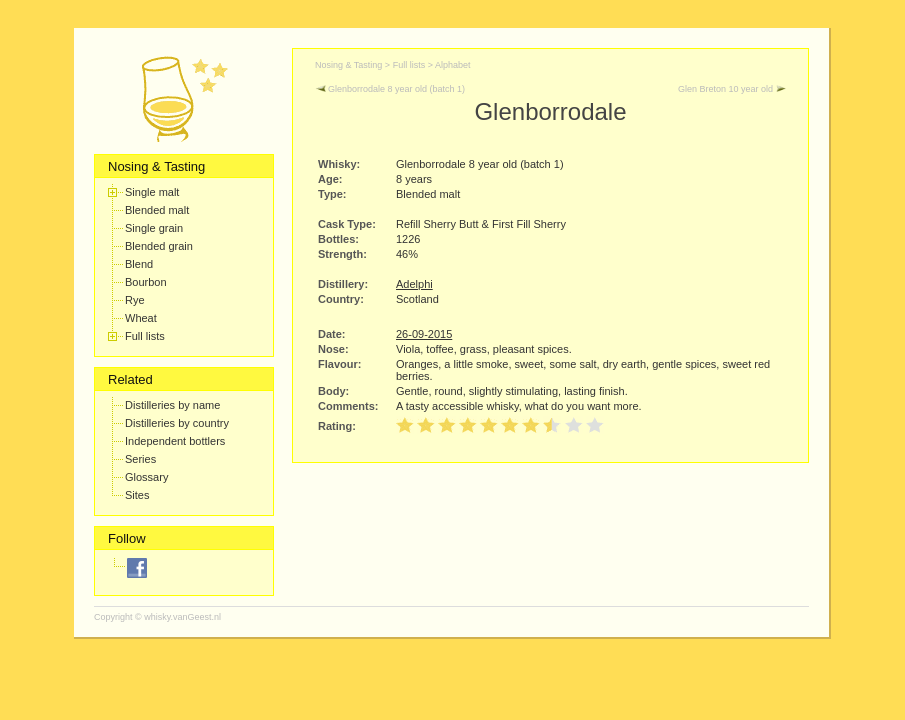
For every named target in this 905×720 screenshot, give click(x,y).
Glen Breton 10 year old (732, 89)
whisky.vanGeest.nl (182, 617)
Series (140, 459)
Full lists (145, 336)
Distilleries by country (177, 423)
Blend (139, 264)
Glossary (146, 477)
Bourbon (146, 282)
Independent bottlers (175, 441)
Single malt (152, 192)
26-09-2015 (424, 334)
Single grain (154, 228)
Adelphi (414, 284)
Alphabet (453, 65)
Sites (137, 495)
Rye (135, 300)
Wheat (141, 318)
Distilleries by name (172, 405)
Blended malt (157, 210)
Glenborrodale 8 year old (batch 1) (390, 89)
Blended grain (159, 246)
